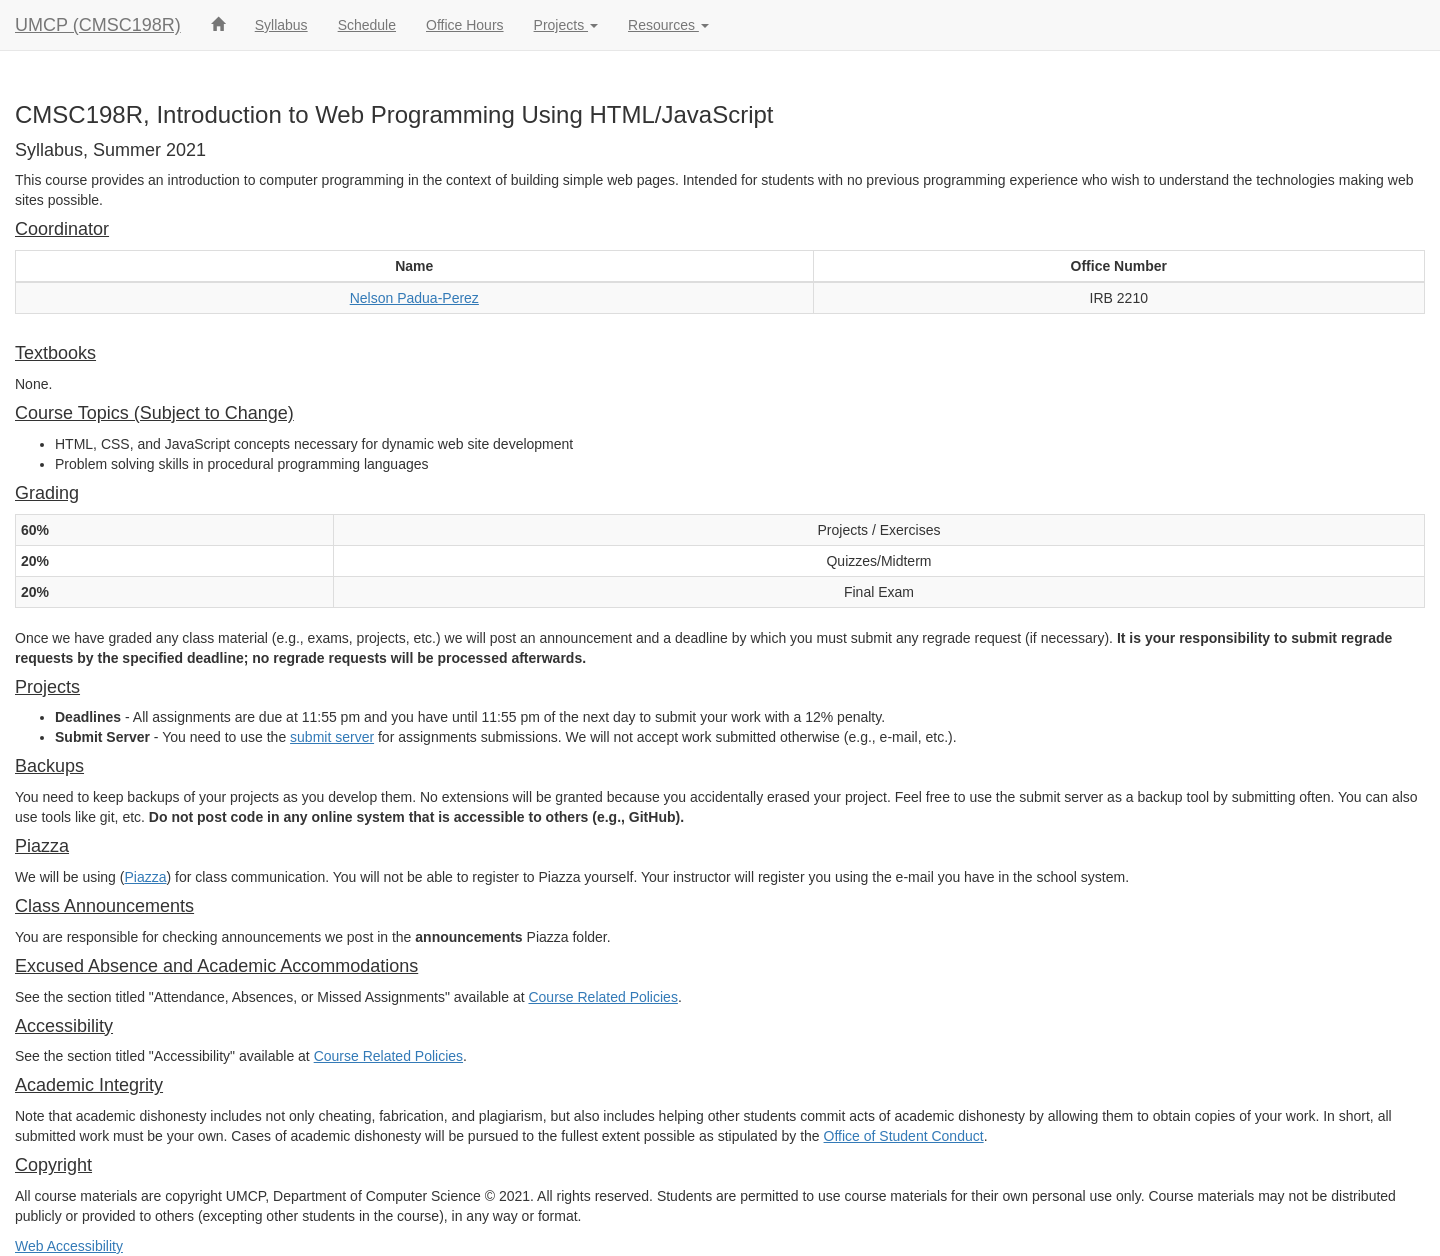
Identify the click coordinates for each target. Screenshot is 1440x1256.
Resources (668, 25)
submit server (332, 737)
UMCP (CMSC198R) (98, 25)
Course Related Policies (602, 997)
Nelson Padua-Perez (414, 298)
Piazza (145, 877)
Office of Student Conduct (904, 1136)
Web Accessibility (69, 1246)
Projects (566, 25)
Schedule (367, 25)
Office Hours (465, 25)
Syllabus (281, 25)
